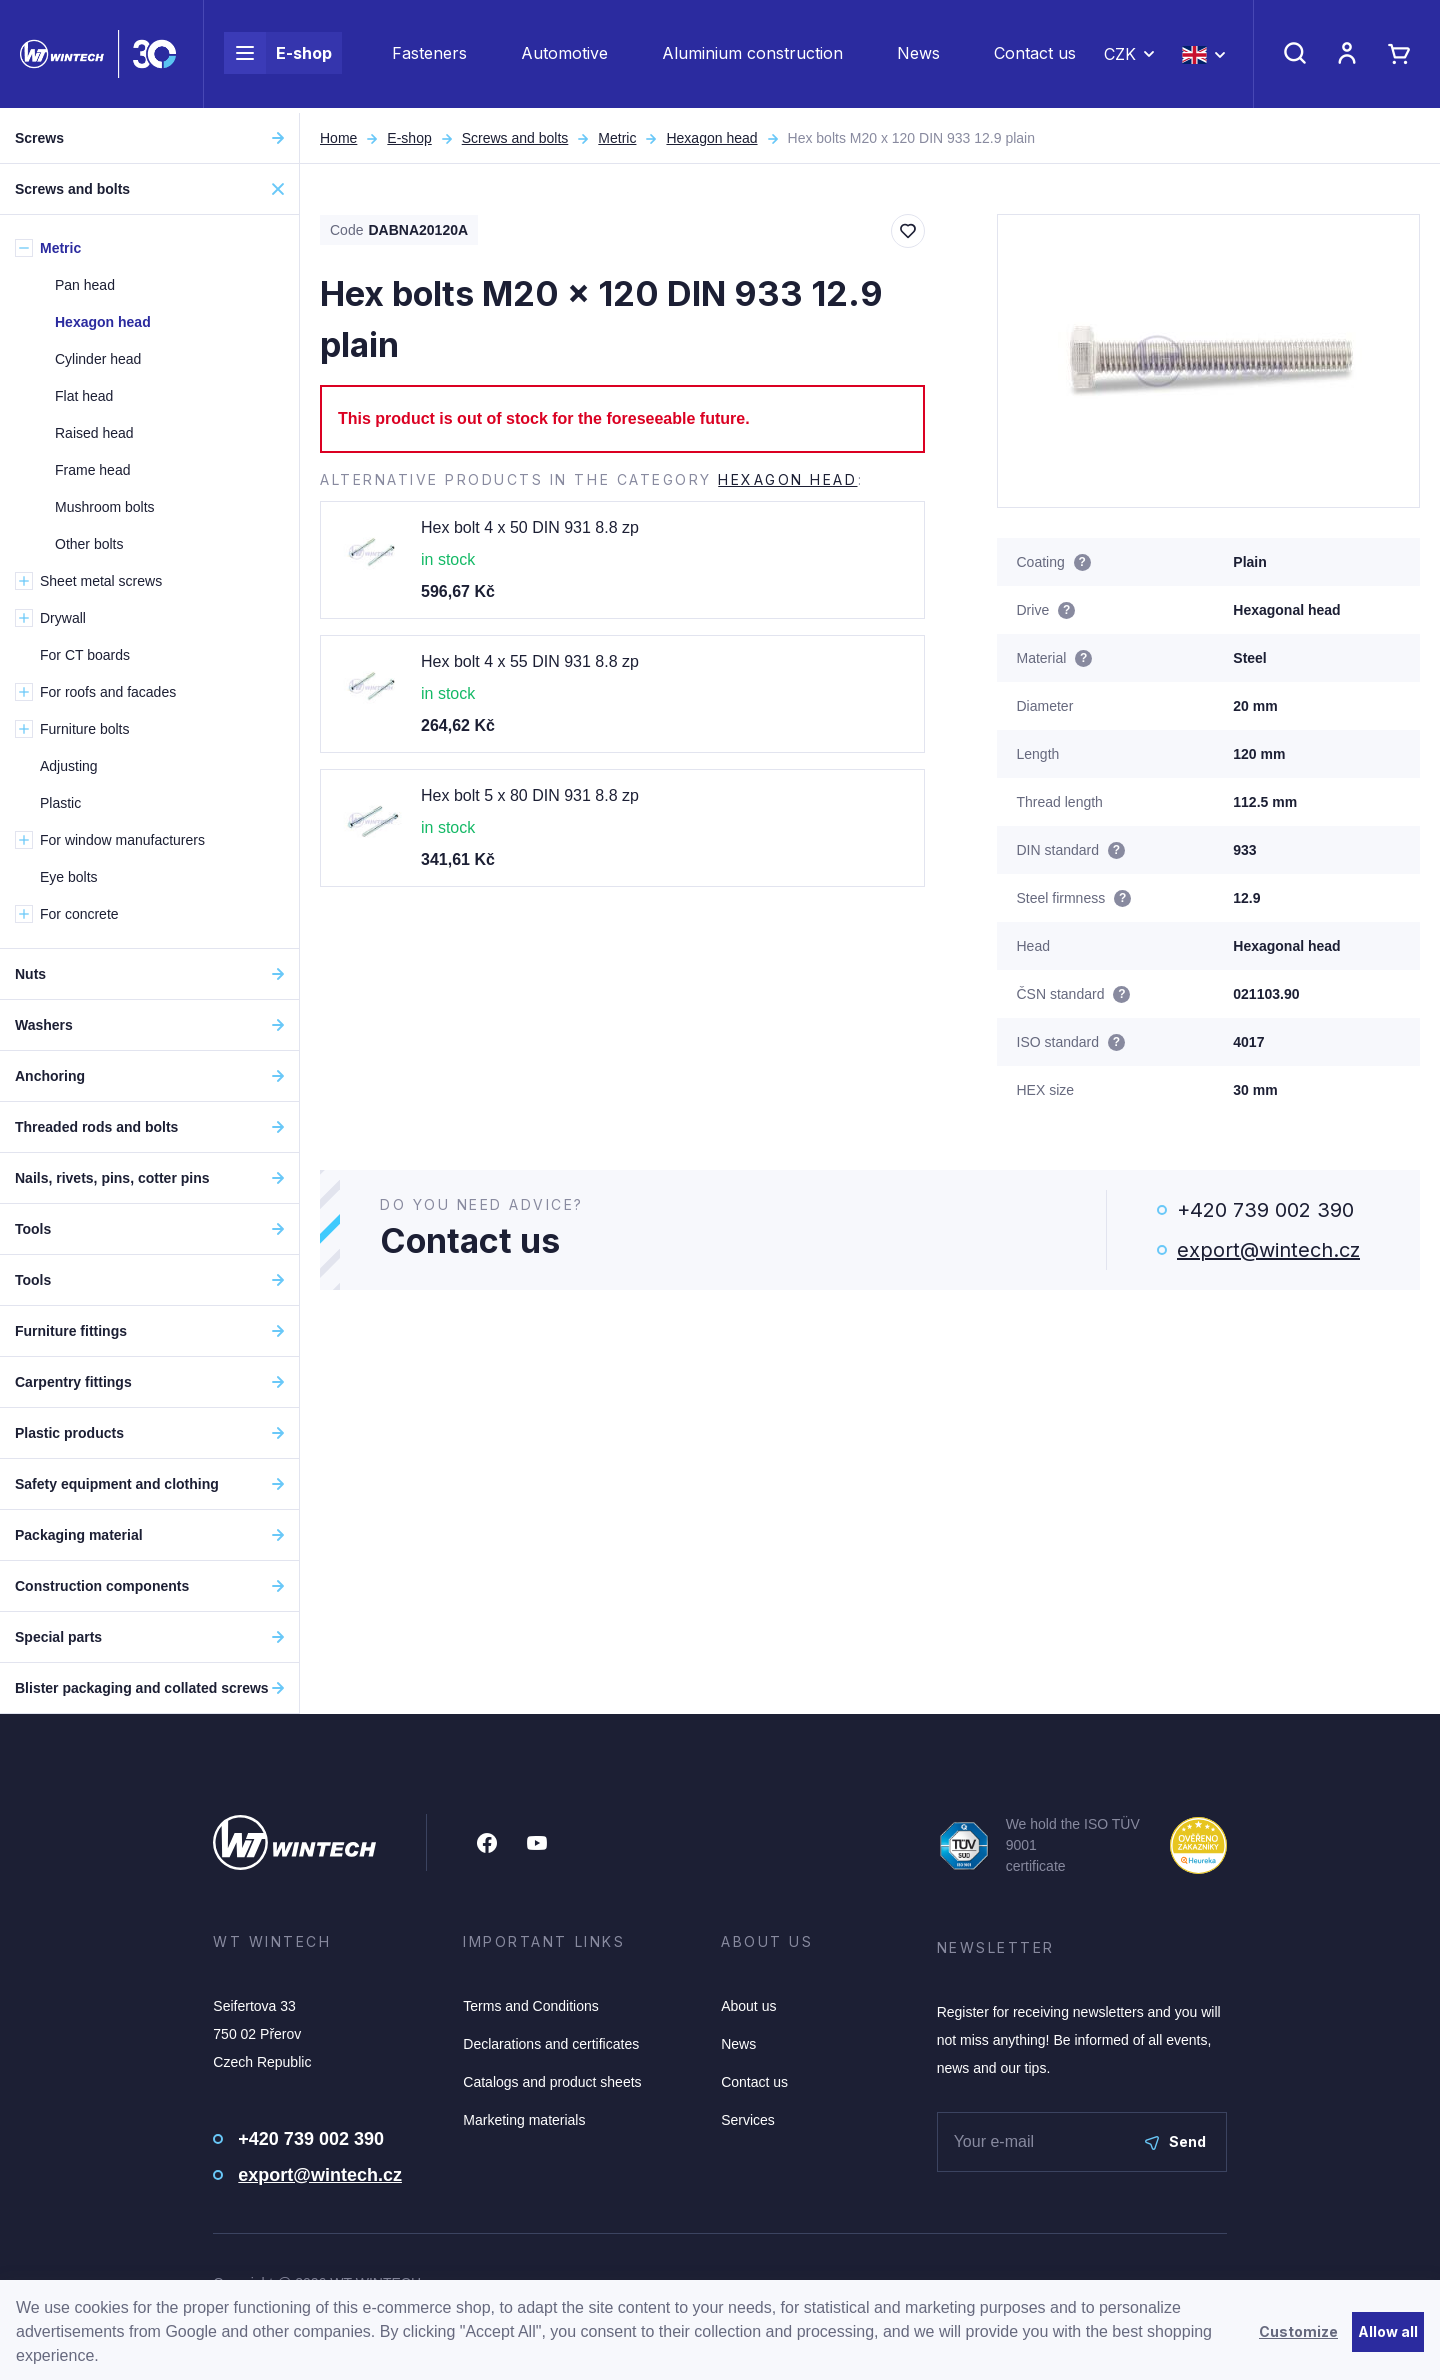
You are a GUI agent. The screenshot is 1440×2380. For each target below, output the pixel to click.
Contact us (1035, 56)
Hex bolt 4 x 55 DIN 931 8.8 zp (530, 661)
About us (748, 2006)
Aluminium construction (752, 56)
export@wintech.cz (1268, 1250)
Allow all (1388, 2331)
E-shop (278, 56)
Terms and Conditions (530, 2006)
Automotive (564, 56)
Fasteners (429, 56)
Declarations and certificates (551, 2044)
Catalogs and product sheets (552, 2082)
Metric (617, 138)
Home (338, 138)
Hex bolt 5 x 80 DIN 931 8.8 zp (530, 795)
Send (1175, 2141)
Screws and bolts (515, 138)
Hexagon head (711, 138)
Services (748, 2120)
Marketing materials (524, 2120)
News (918, 56)
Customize (1298, 2331)
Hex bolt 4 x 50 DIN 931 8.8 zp (530, 527)
